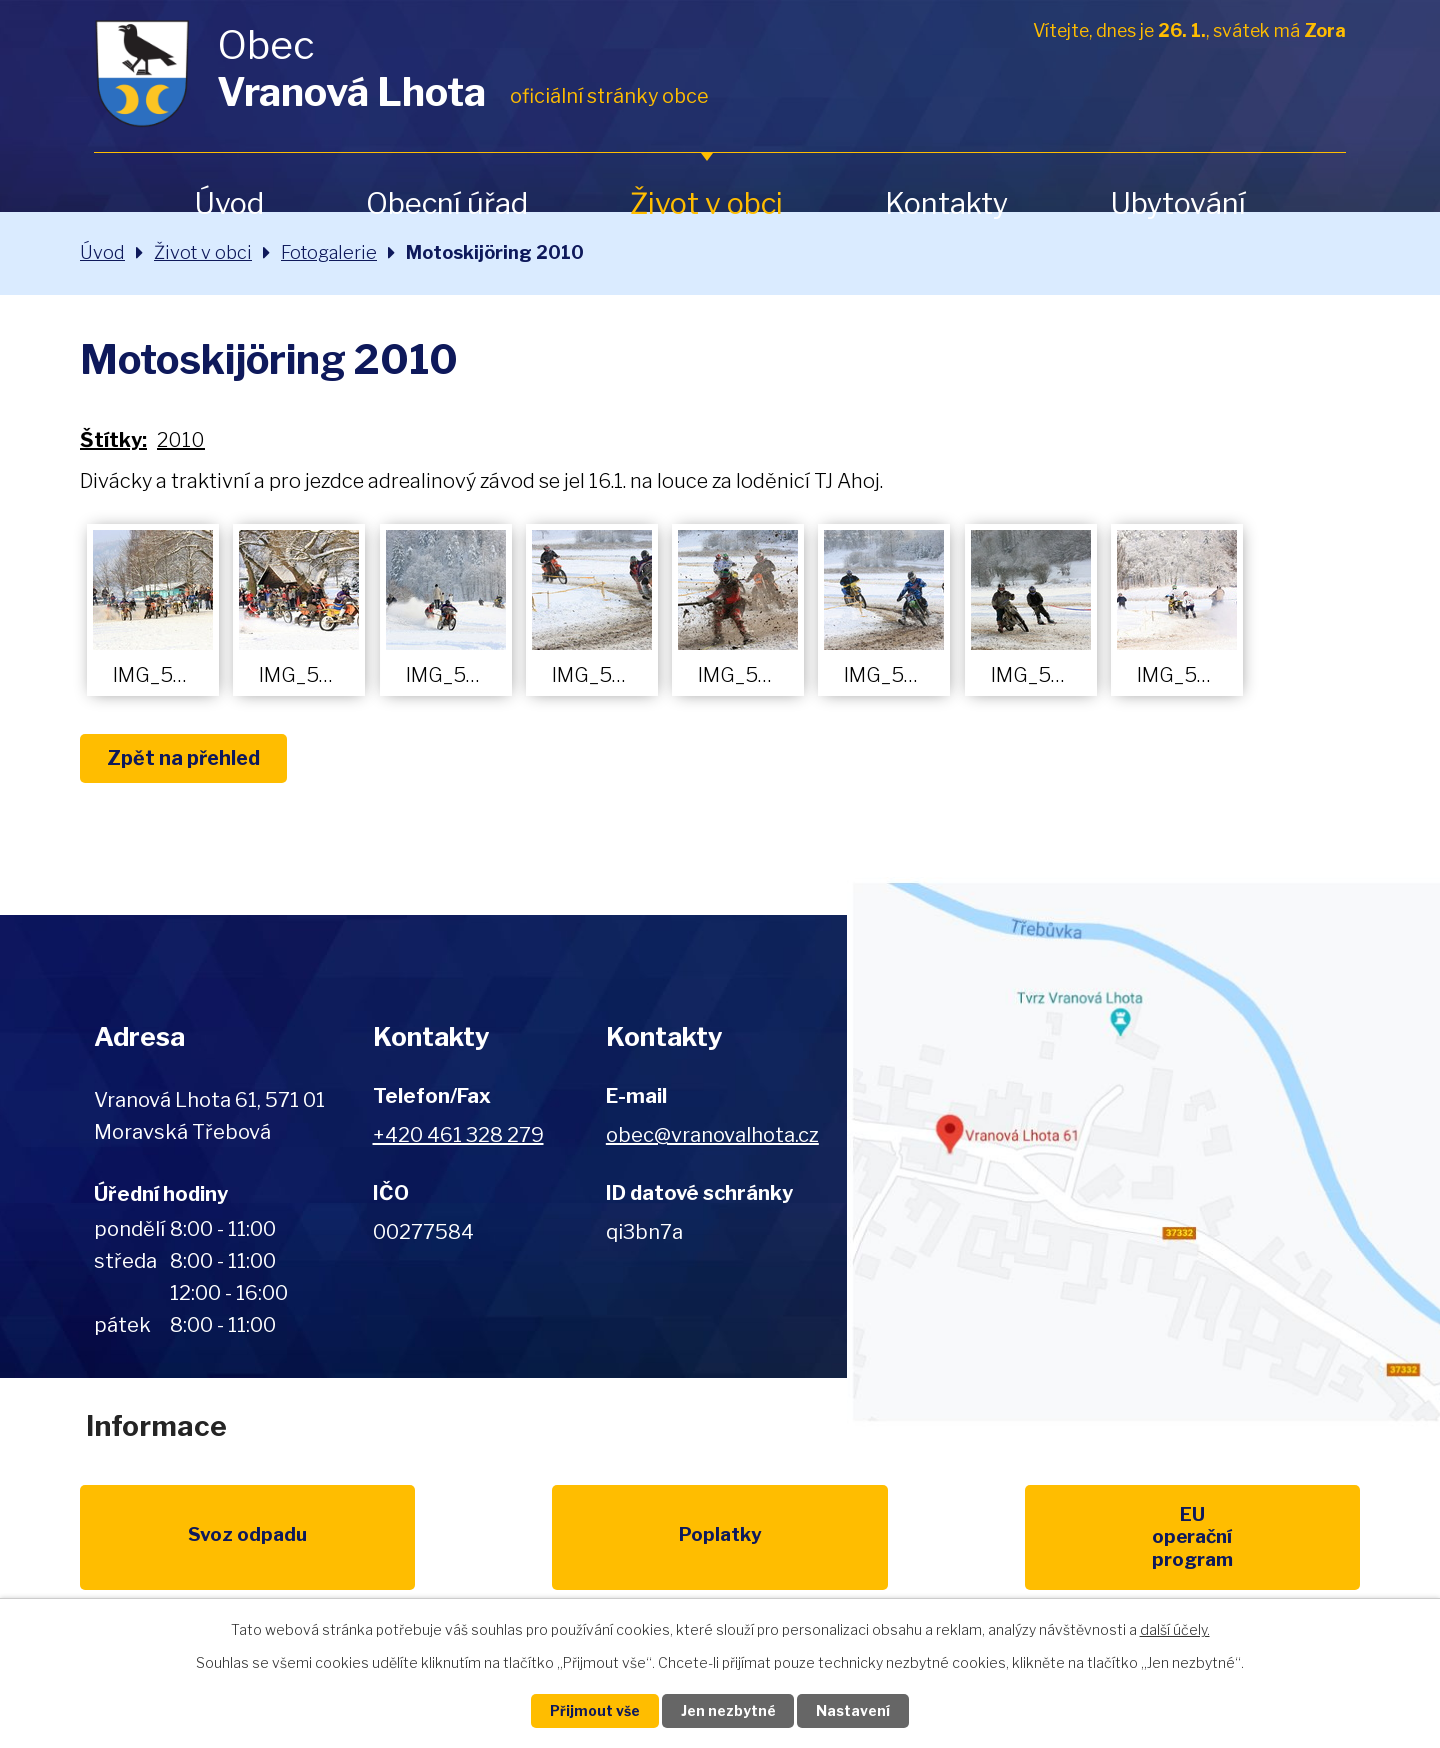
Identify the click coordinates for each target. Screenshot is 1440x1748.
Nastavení (858, 1710)
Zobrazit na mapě (1143, 1152)
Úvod (229, 203)
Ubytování (1178, 203)
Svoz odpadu (167, 1539)
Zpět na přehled (188, 759)
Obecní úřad (447, 203)
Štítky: (113, 440)
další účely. (1175, 1628)
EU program (536, 1539)
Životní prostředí (719, 1551)
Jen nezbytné (728, 1710)
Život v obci (706, 203)
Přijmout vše (591, 1710)
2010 (181, 440)
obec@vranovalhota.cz (712, 1135)
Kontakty (946, 203)
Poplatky (351, 1539)
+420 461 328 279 (458, 1135)
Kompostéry (904, 1539)
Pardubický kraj (1272, 1539)
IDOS (1088, 1539)
